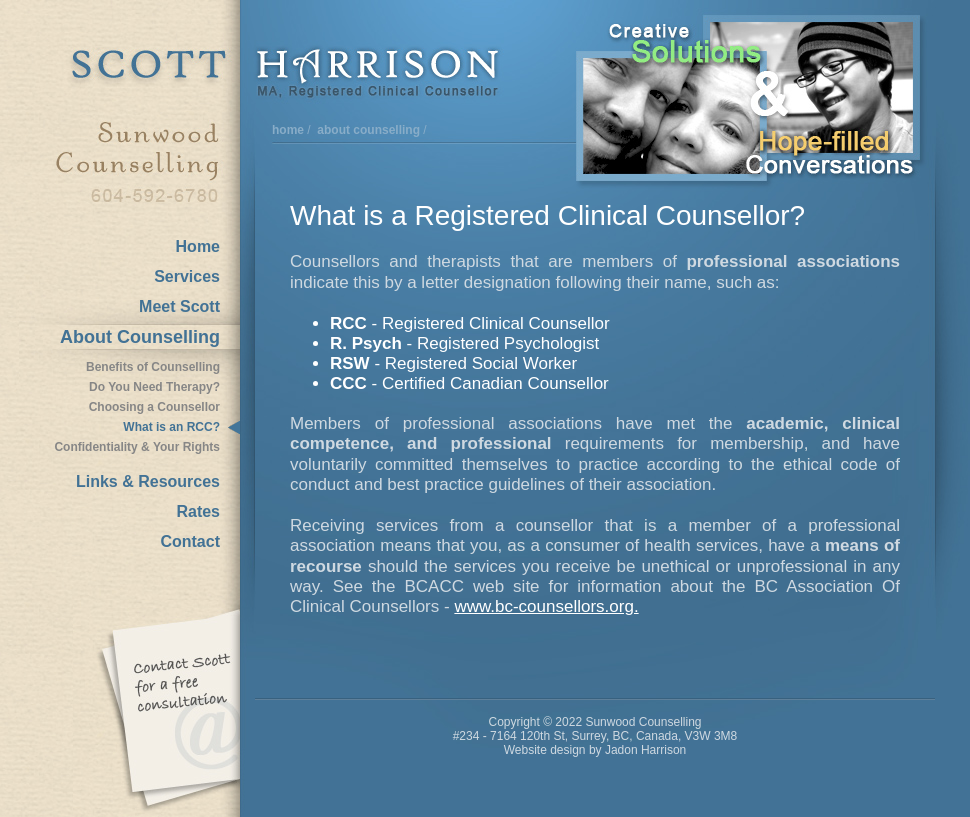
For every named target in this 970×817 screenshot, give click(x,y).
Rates (198, 511)
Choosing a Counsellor (154, 407)
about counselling (368, 130)
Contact (190, 541)
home (288, 130)
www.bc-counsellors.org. (546, 606)
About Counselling (140, 337)
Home (198, 246)
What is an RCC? (171, 427)
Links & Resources (148, 481)
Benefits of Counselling (153, 367)
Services (187, 276)
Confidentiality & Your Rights (137, 447)
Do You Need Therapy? (154, 387)
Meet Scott (179, 306)
